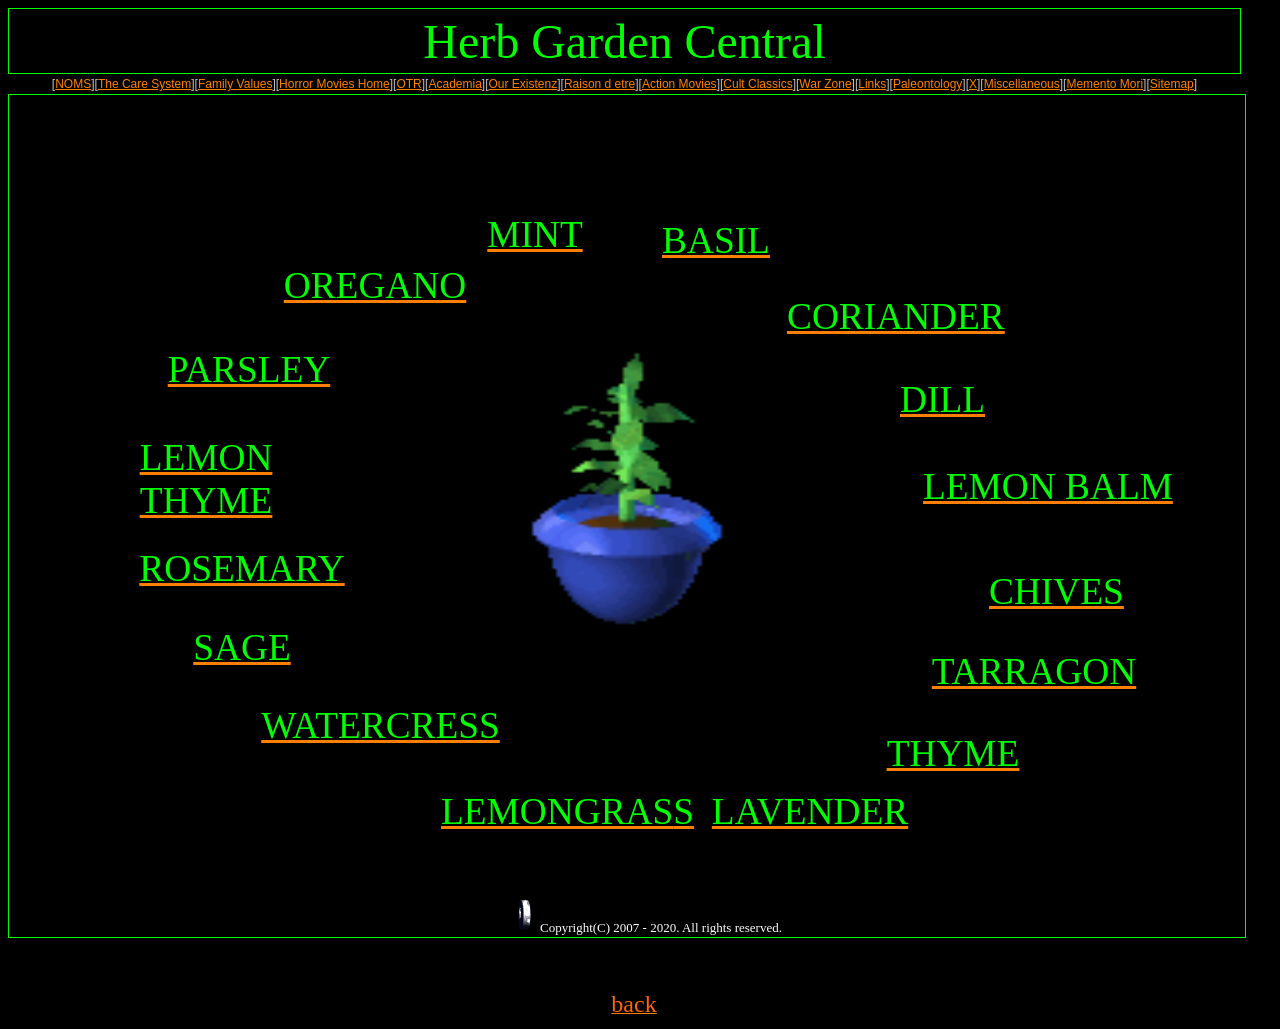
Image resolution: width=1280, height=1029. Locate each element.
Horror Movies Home (334, 84)
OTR (408, 84)
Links (872, 84)
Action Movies (679, 84)
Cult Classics (757, 84)
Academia (454, 84)
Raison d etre (599, 84)
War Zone (825, 84)
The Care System (144, 84)
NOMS (73, 84)
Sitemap (1172, 84)
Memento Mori (1104, 84)
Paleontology (927, 84)
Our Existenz (523, 84)
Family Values (235, 84)
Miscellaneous (1022, 84)
